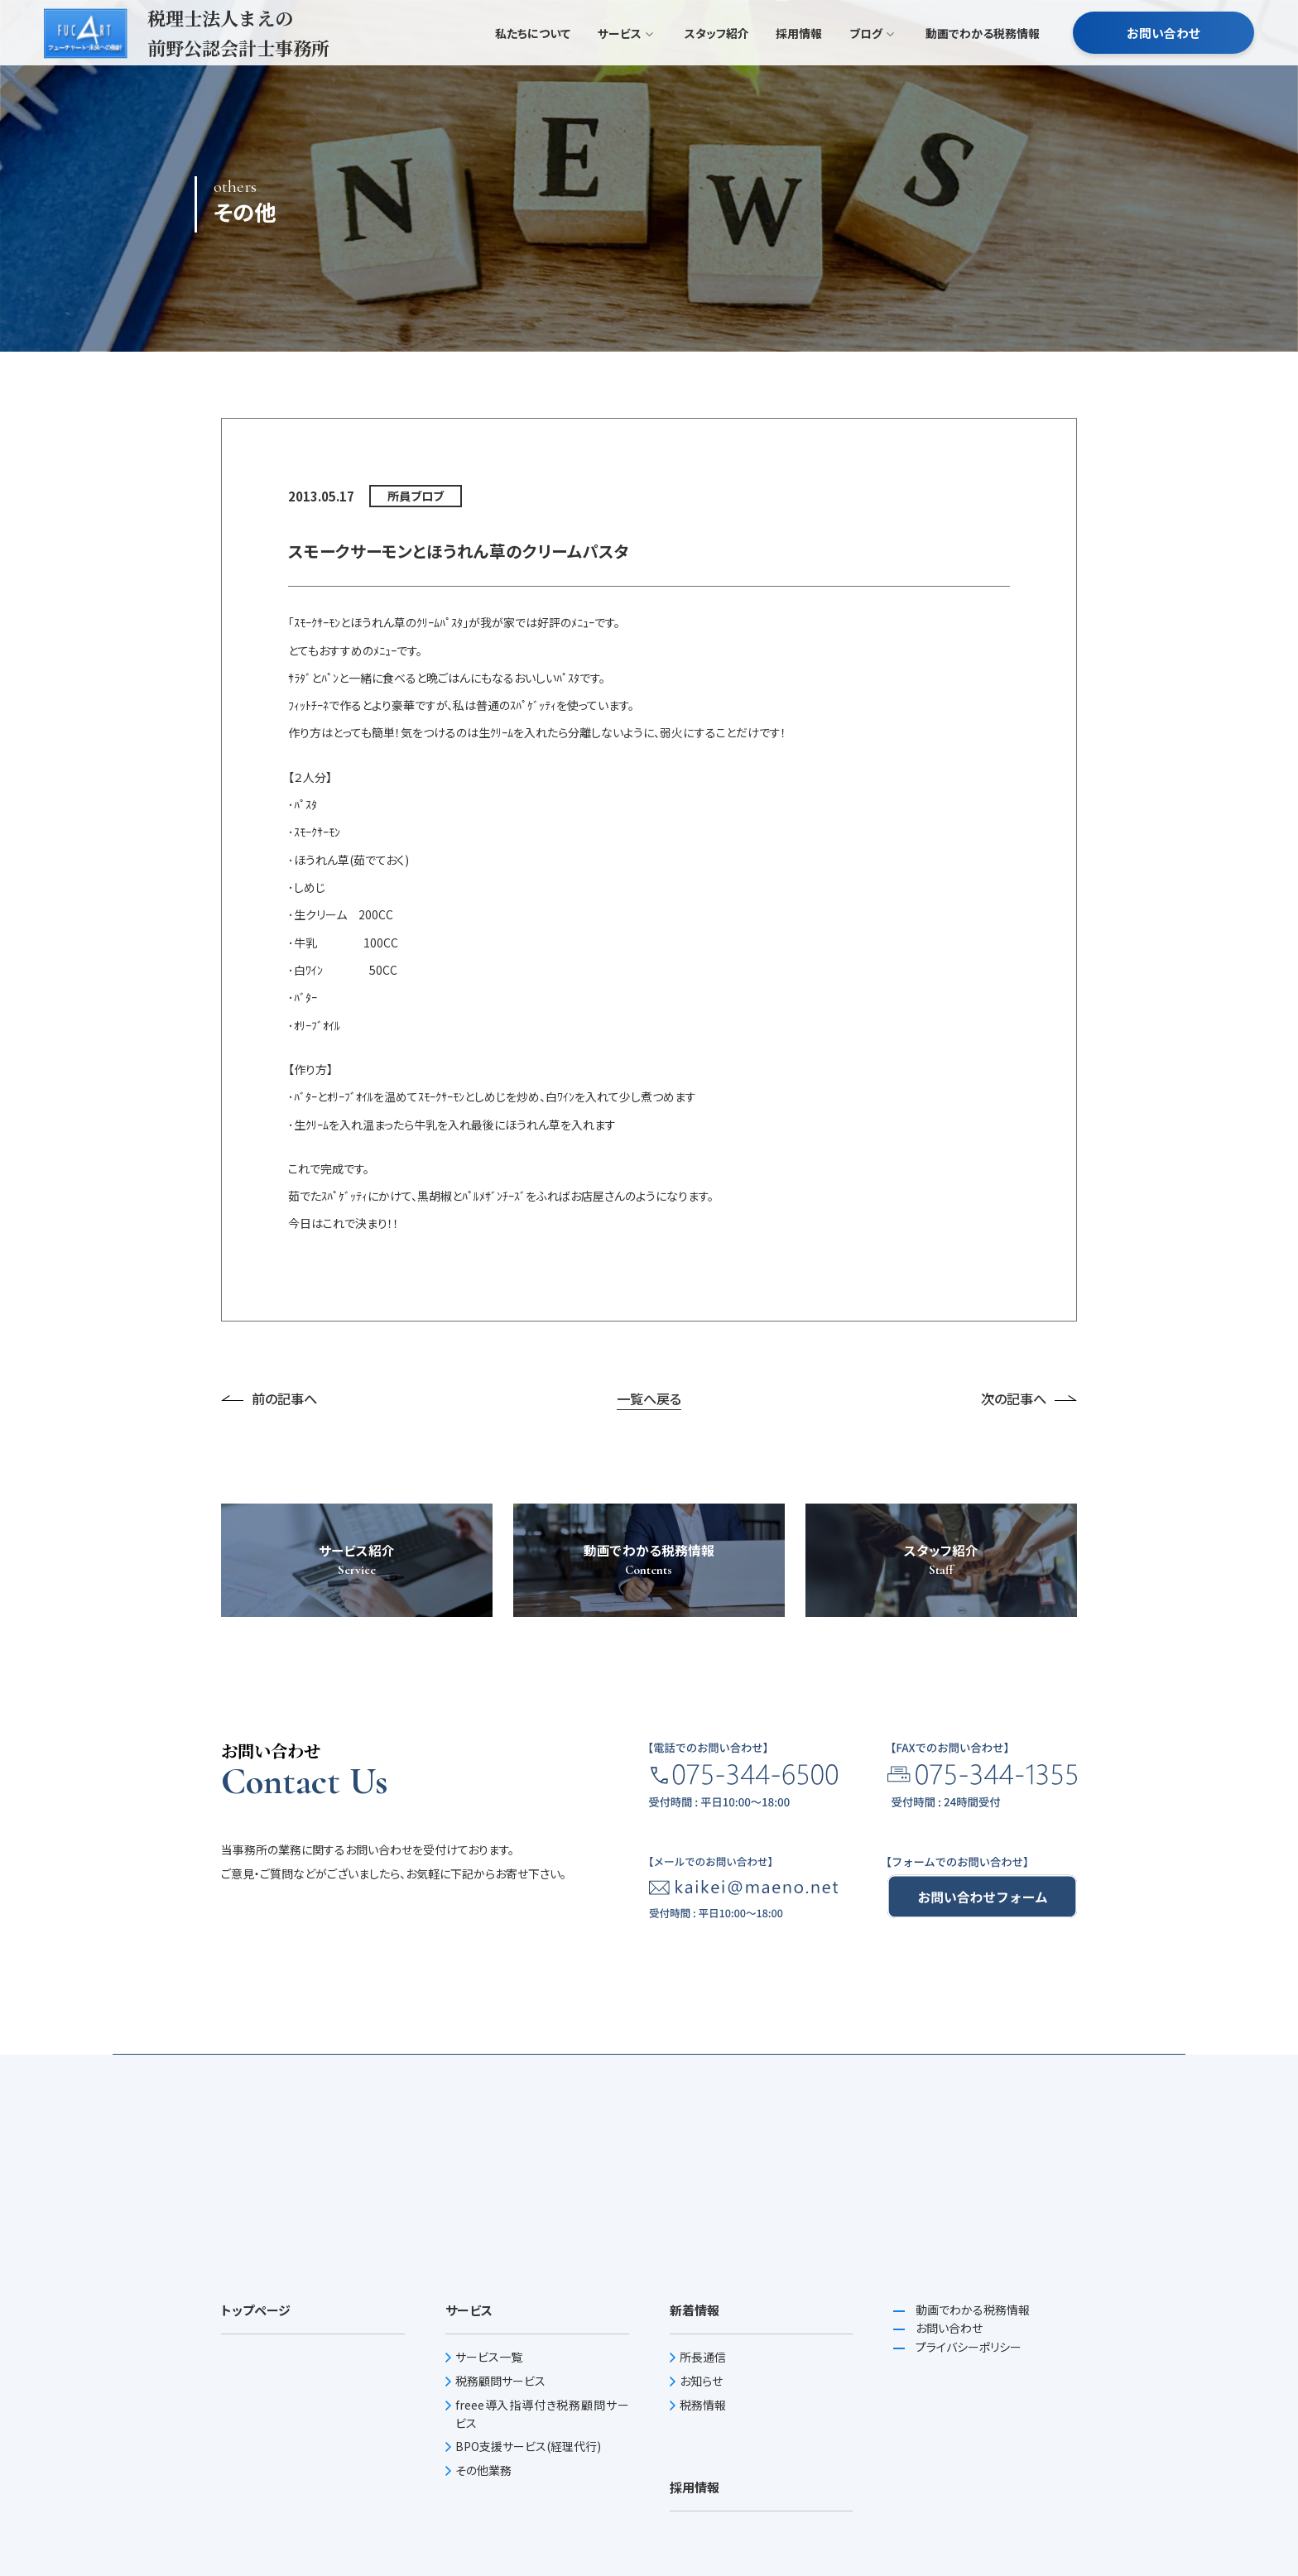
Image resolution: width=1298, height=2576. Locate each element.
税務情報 (703, 2404)
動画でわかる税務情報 (982, 66)
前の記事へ (269, 1398)
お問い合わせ (1163, 65)
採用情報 (799, 66)
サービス (625, 66)
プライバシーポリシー (967, 2347)
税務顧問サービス (500, 2380)
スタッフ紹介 (717, 66)
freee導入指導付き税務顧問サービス (542, 2413)
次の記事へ (1029, 1398)
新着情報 (694, 2310)
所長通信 (703, 2356)
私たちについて (532, 66)
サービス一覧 (488, 2356)
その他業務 (483, 2470)
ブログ (871, 66)
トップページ (256, 2310)
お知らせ (701, 2380)
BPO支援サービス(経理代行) (528, 2446)
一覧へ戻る (649, 1398)
